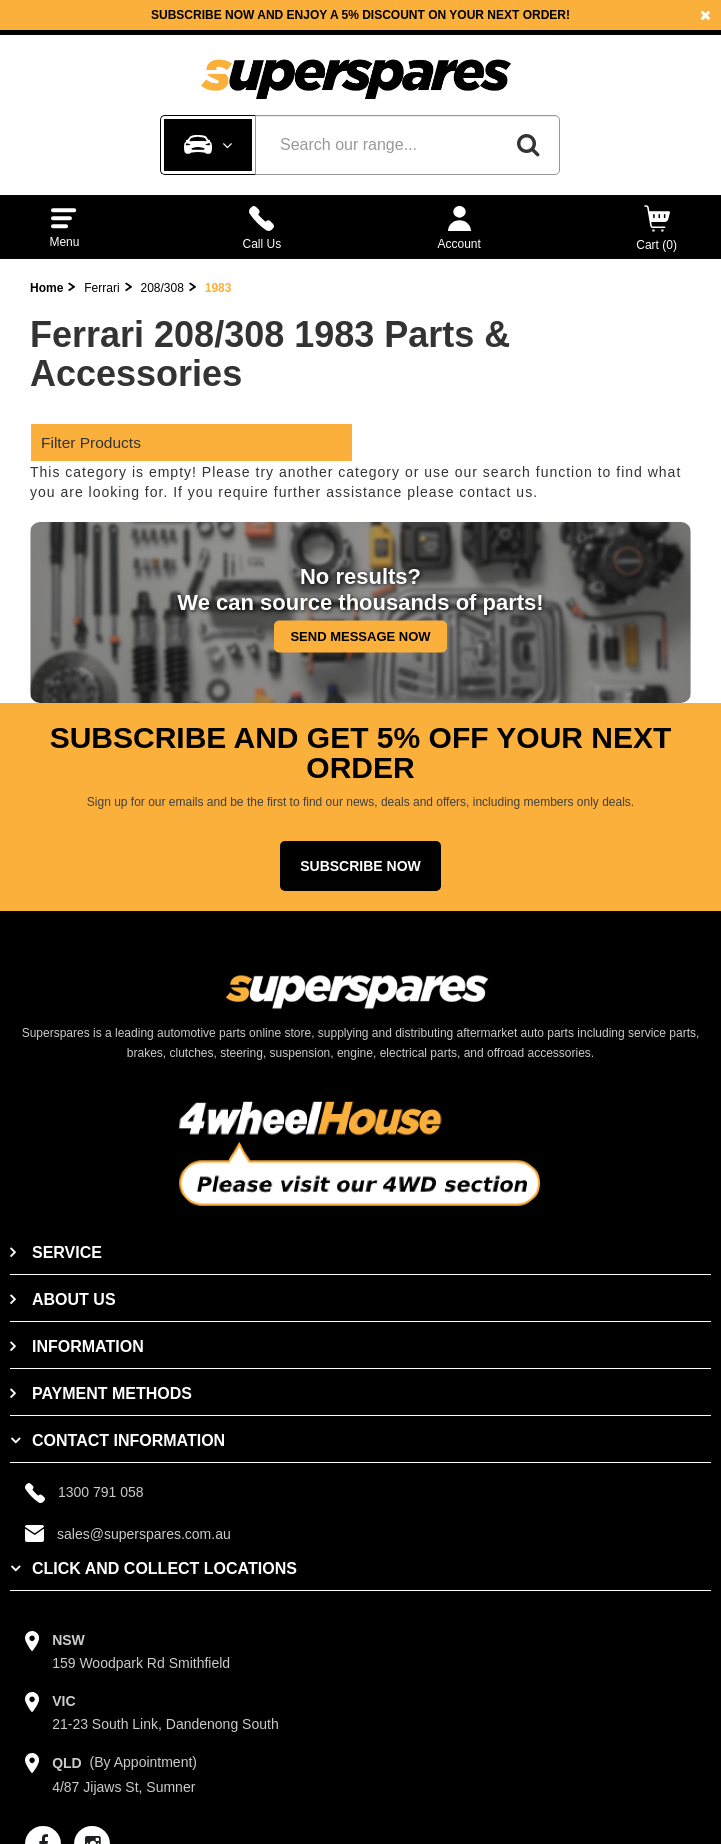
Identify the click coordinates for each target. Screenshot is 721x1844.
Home (46, 288)
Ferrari (101, 288)
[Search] (528, 145)
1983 (218, 288)
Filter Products (91, 442)
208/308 (161, 288)
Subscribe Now (360, 866)
